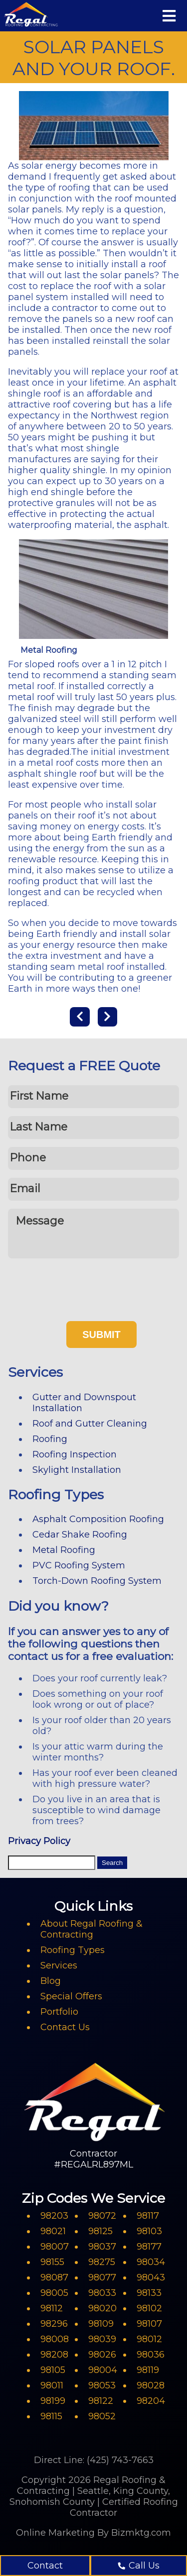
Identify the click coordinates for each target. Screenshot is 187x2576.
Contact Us (65, 2027)
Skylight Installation (76, 1469)
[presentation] (84, 1285)
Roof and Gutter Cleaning (89, 1423)
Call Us (139, 2565)
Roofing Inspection (74, 1454)
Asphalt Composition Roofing (98, 1519)
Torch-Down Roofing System (97, 1580)
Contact (45, 2565)
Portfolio (59, 2011)
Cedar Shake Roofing (79, 1534)
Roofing (49, 1439)
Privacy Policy (39, 1841)
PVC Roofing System (78, 1565)
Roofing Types (72, 1950)
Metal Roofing (63, 1550)
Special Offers (71, 1996)
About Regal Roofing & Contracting (91, 1929)
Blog (50, 1980)
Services (58, 1965)
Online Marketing (55, 2532)
